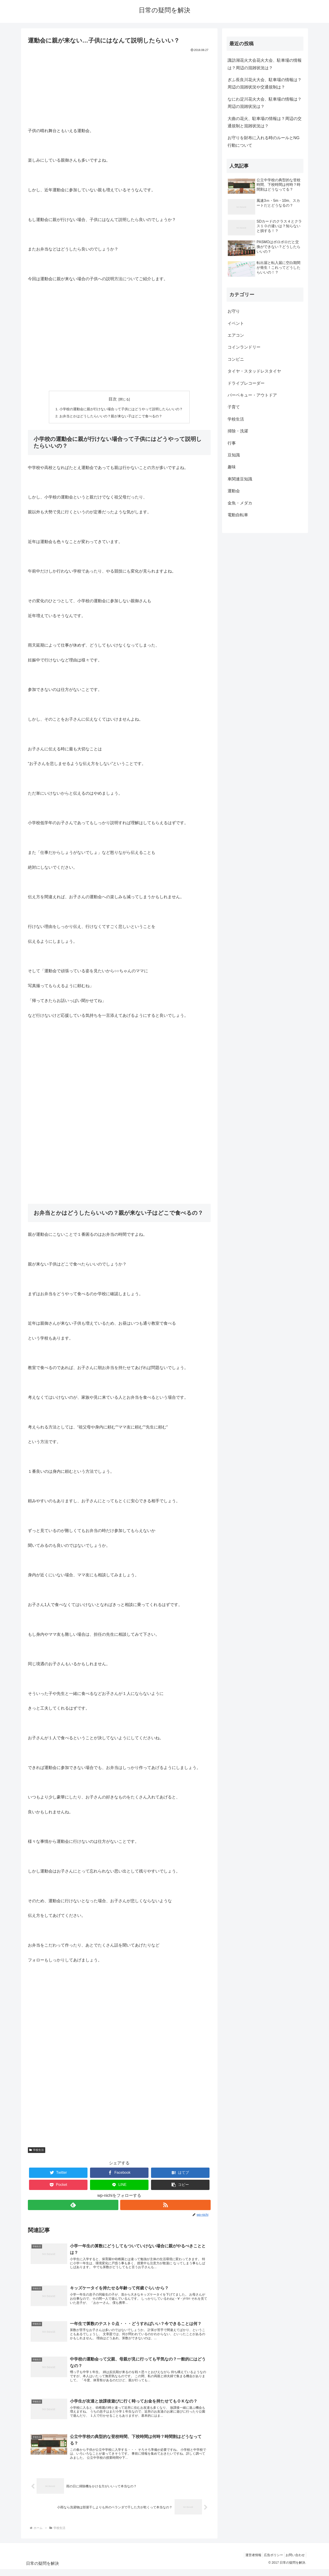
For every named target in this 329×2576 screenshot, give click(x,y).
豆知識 (234, 455)
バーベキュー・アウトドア (252, 395)
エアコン (236, 335)
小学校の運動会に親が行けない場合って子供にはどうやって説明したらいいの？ (121, 409)
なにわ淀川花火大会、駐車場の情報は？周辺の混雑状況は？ (265, 103)
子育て (234, 407)
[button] (180, 2185)
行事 (232, 443)
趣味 (232, 467)
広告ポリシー (270, 2561)
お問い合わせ (294, 2561)
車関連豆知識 (240, 479)
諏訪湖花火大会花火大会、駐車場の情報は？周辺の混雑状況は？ (265, 64)
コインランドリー (244, 347)
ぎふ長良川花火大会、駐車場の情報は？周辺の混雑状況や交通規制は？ (265, 83)
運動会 (234, 491)
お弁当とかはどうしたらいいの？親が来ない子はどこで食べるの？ (110, 417)
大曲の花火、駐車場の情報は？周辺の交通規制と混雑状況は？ (265, 122)
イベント (236, 323)
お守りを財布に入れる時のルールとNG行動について (264, 141)
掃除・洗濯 (238, 431)
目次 (113, 399)
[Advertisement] (119, 95)
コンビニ (236, 359)
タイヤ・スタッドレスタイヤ (254, 371)
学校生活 (36, 2150)
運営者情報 (248, 2561)
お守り (234, 311)
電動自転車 (238, 515)
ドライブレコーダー (246, 383)
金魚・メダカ (240, 503)
